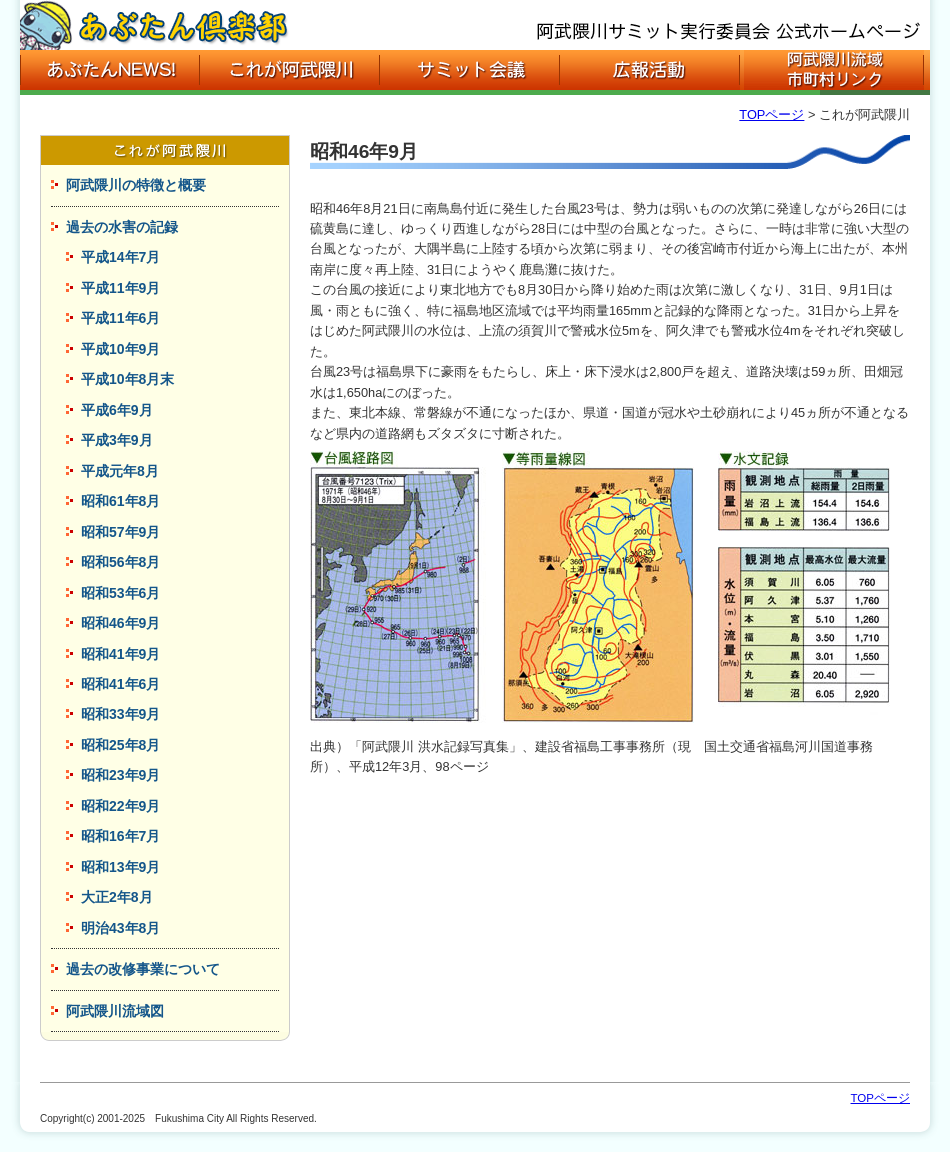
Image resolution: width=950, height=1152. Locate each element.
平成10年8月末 (127, 379)
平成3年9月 (117, 440)
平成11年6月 (120, 318)
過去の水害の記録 (122, 227)
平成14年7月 (120, 257)
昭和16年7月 (120, 836)
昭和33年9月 (120, 714)
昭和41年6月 (120, 684)
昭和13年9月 (120, 867)
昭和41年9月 (120, 654)
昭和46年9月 (120, 623)
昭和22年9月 (120, 806)
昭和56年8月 (120, 562)
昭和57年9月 (120, 532)
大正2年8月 (117, 897)
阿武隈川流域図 (115, 1011)
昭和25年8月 (120, 745)
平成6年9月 (117, 410)
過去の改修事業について (143, 969)
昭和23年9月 (120, 775)
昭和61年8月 (120, 501)
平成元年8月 (120, 471)
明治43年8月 (120, 928)
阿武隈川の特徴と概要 (136, 185)
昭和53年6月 (120, 593)
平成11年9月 (120, 288)
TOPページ (771, 114)
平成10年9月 (120, 349)
